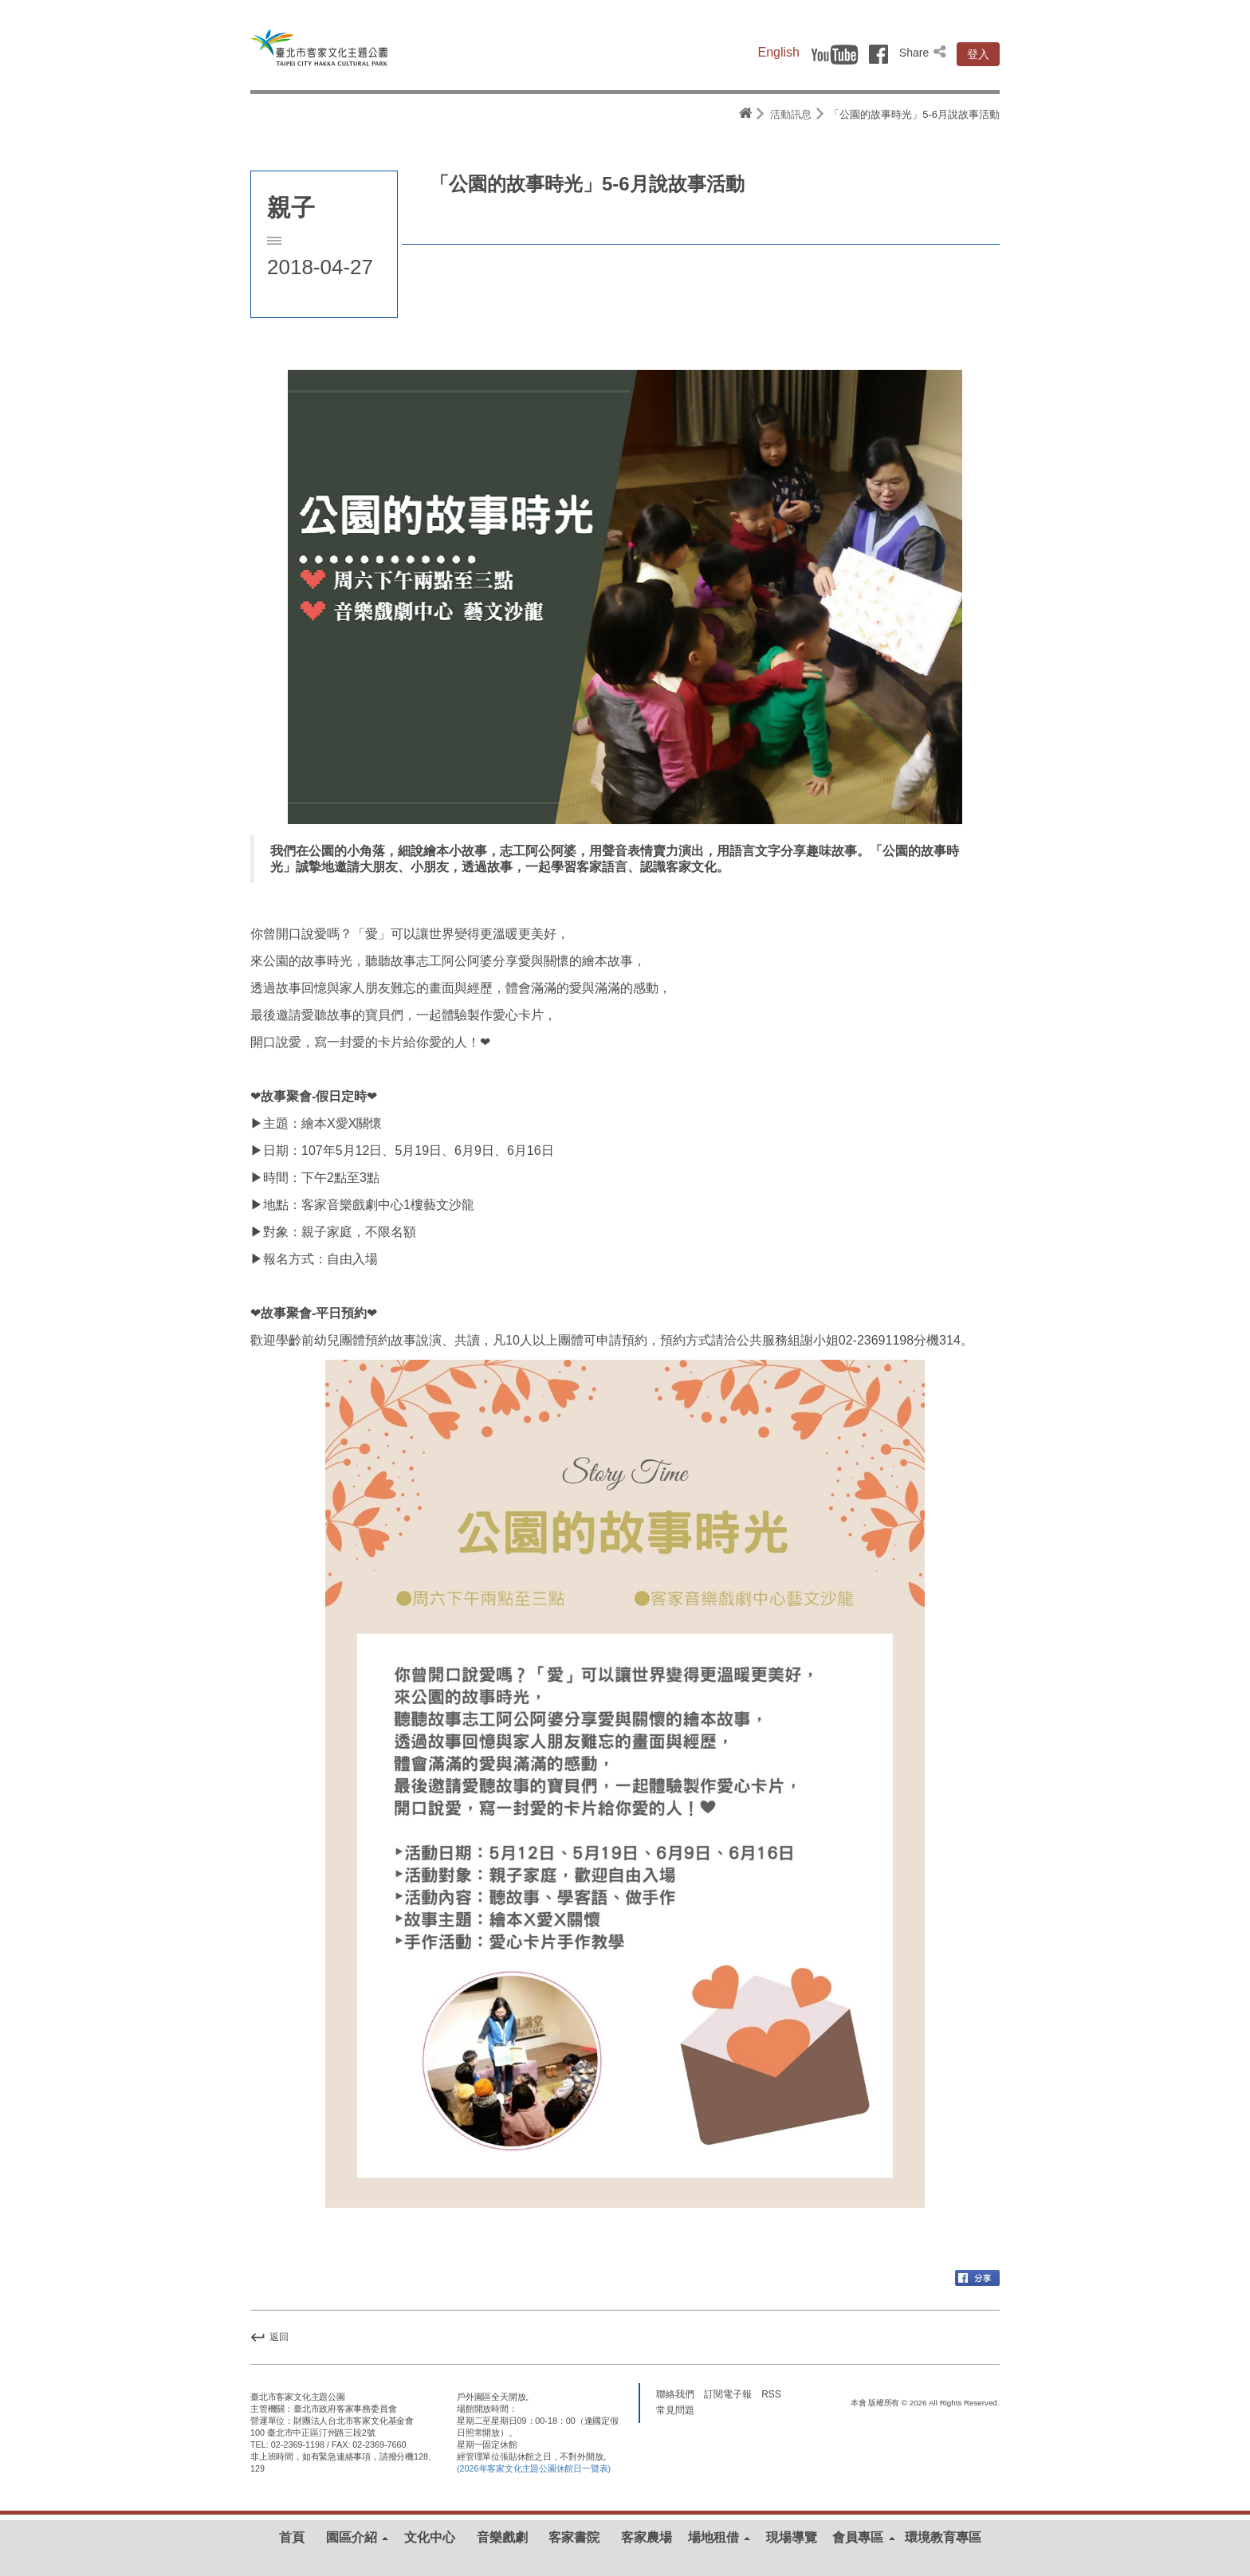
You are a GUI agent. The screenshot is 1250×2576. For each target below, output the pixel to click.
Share (924, 52)
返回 (269, 2336)
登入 (978, 54)
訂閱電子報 (728, 2394)
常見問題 (675, 2410)
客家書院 (573, 2537)
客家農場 (646, 2537)
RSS (770, 2394)
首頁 (292, 2537)
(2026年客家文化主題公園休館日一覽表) (534, 2468)
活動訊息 (791, 114)
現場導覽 (791, 2537)
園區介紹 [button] (357, 2537)
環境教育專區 (943, 2537)
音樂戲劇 (502, 2537)
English (779, 52)
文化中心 (429, 2537)
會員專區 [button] (863, 2537)
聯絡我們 (675, 2394)
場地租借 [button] (719, 2537)
